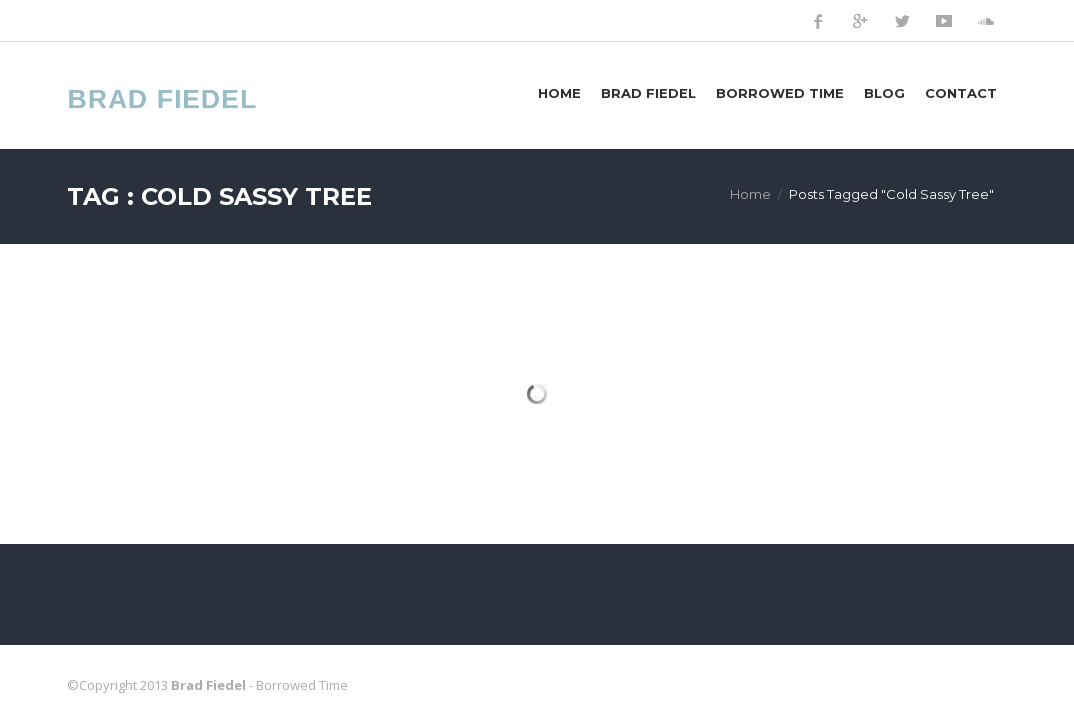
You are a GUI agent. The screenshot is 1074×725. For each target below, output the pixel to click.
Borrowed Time (780, 93)
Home (559, 93)
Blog (884, 93)
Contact (961, 93)
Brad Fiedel (648, 93)
